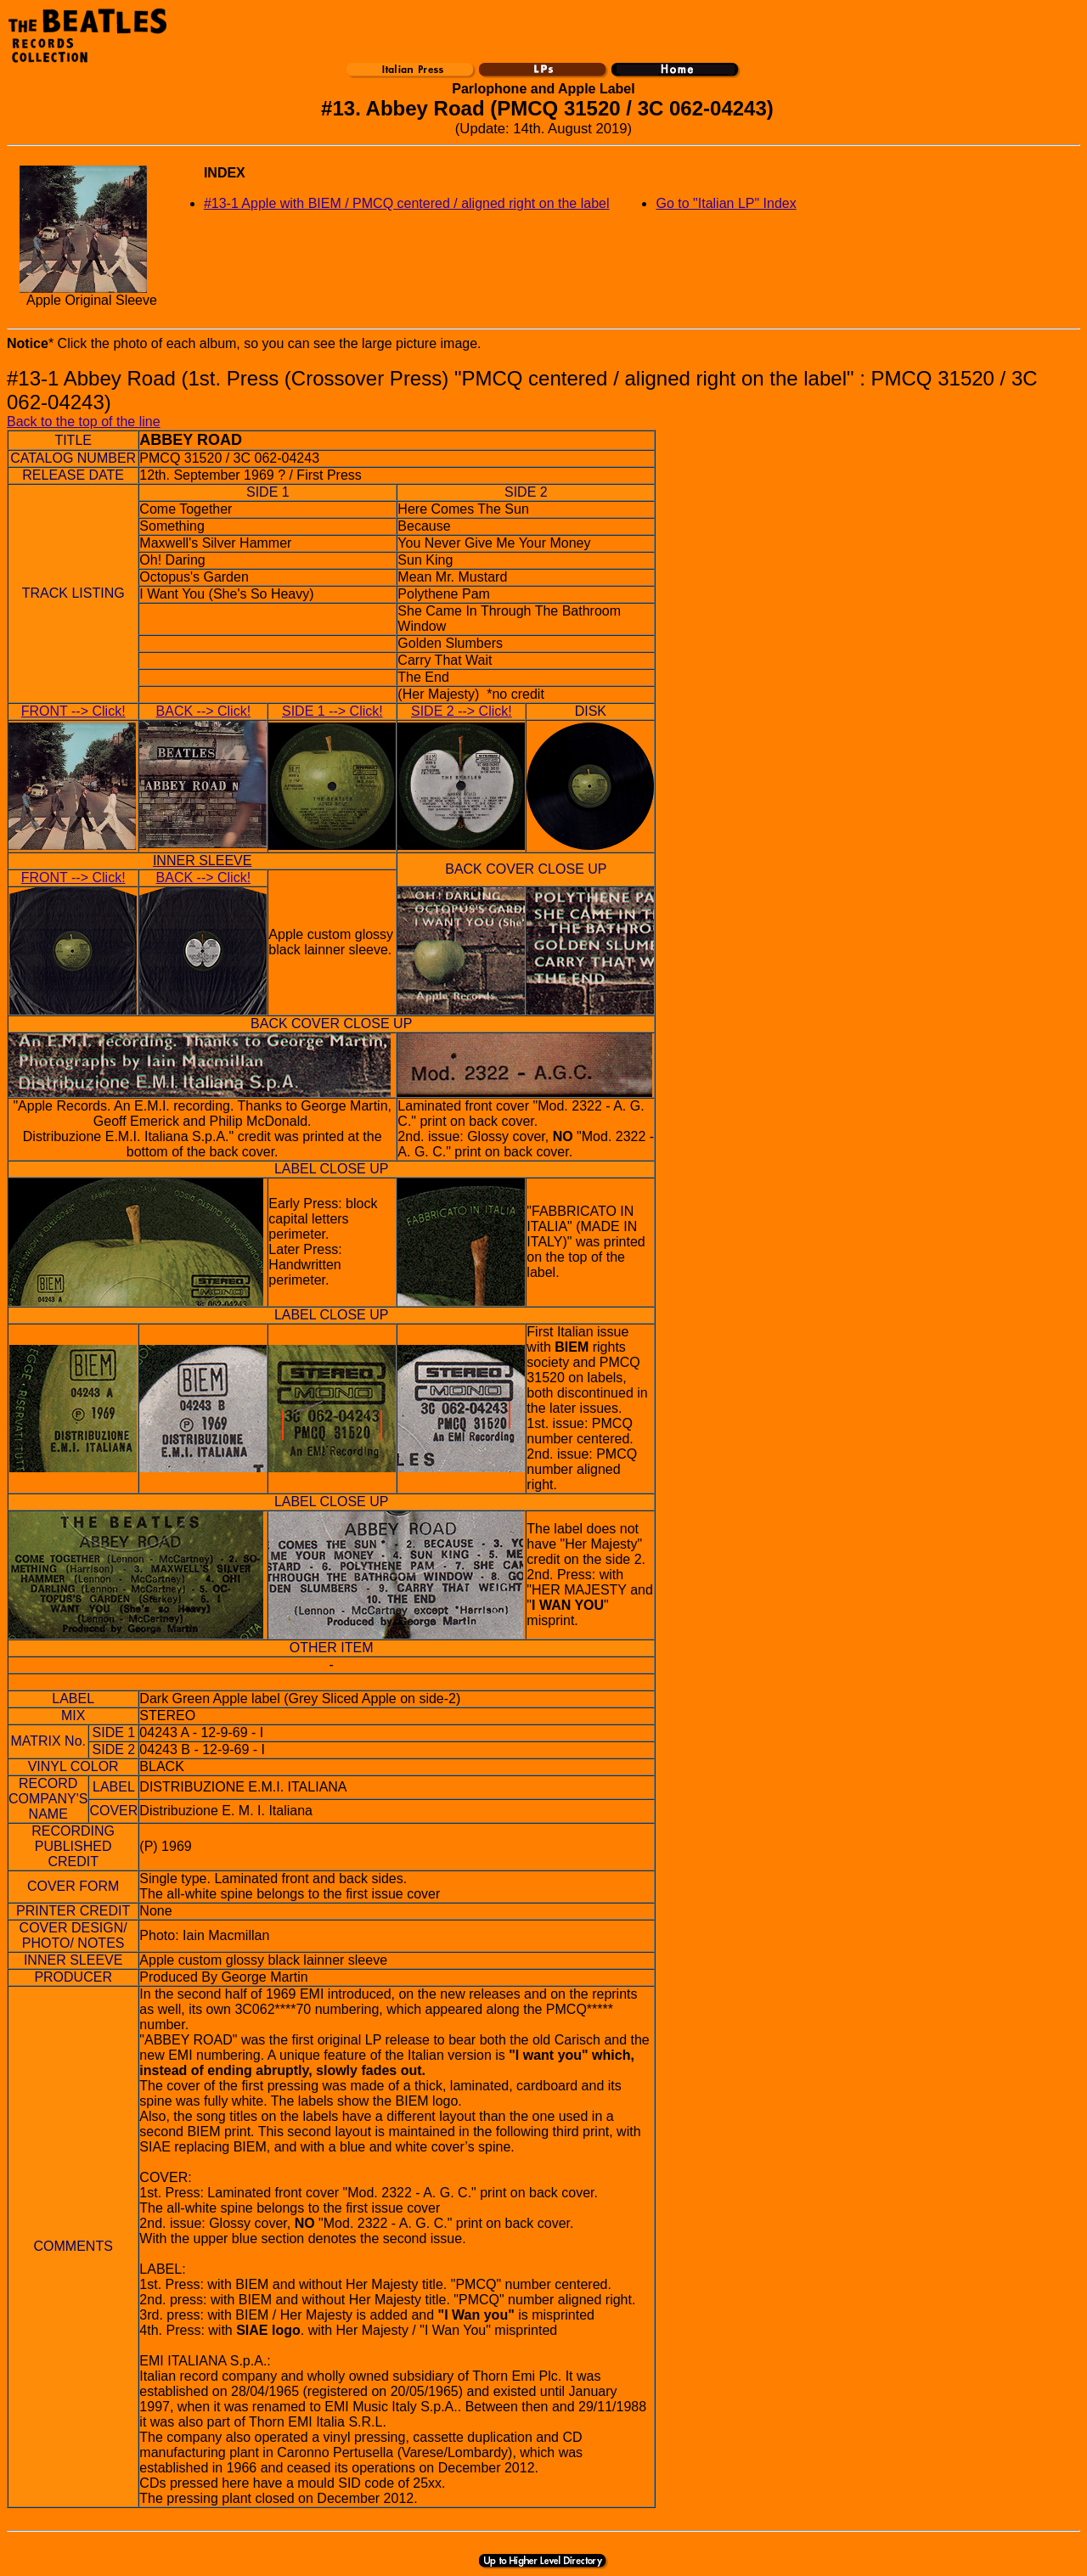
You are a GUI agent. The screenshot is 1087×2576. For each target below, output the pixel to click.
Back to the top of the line (84, 421)
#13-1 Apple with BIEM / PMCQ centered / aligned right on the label (407, 203)
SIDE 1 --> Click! (332, 711)
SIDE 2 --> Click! (461, 711)
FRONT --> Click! (73, 711)
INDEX (224, 173)
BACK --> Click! (203, 711)
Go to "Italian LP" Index (726, 203)
